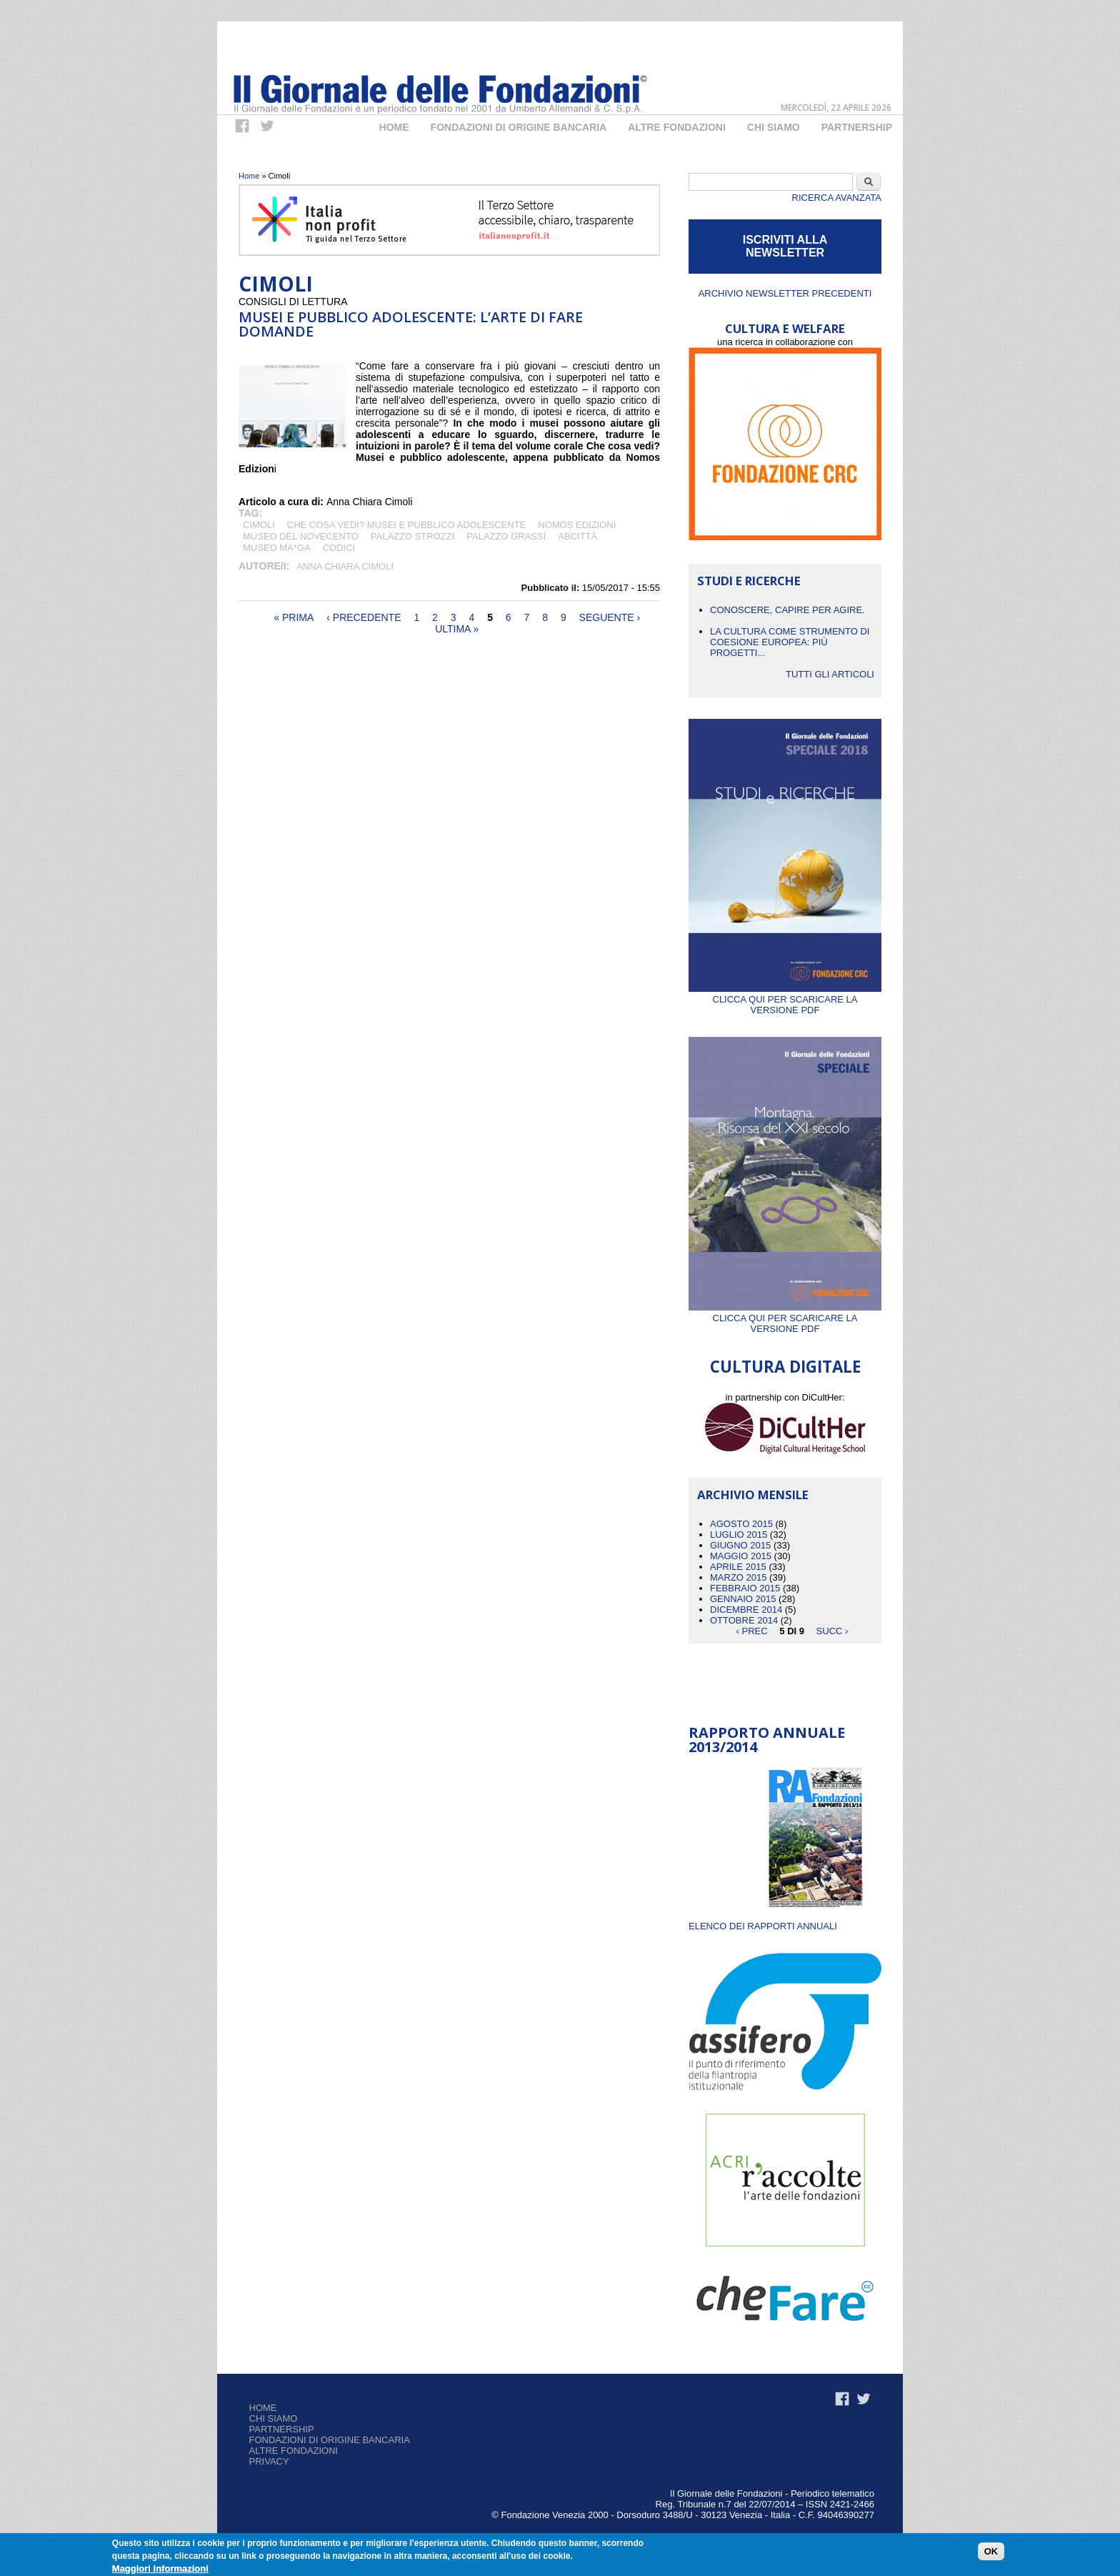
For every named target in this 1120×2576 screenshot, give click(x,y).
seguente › (610, 617)
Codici (339, 547)
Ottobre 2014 (744, 1620)
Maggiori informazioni (160, 2568)
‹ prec (752, 1631)
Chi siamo (273, 2418)
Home (394, 127)
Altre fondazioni (677, 127)
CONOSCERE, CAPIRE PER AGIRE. (787, 610)
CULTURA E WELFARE (785, 328)
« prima (294, 617)
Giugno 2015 (740, 1545)
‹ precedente (363, 617)
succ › (832, 1631)
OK (991, 2551)
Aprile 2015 (738, 1566)
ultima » (457, 629)
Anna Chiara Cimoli (345, 566)
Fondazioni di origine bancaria (519, 127)
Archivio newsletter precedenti (785, 293)
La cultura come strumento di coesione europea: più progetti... (789, 642)
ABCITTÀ (577, 536)
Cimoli (259, 524)
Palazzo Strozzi (413, 536)
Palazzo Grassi (506, 536)
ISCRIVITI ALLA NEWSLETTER (785, 246)
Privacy (269, 2461)
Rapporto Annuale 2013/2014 (767, 1739)
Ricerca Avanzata (836, 197)
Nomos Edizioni (577, 524)
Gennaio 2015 (743, 1598)
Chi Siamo (773, 127)
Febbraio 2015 (745, 1588)
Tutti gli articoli (830, 674)
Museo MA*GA (277, 547)
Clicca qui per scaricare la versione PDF (785, 999)
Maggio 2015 (740, 1556)
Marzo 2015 (738, 1577)
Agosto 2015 (741, 1523)
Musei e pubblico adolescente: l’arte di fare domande (411, 324)
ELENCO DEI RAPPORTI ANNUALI (763, 1926)
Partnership (856, 127)
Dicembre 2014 (746, 1609)
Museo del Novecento (301, 536)
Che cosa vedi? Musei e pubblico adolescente (406, 524)
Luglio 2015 (738, 1534)
